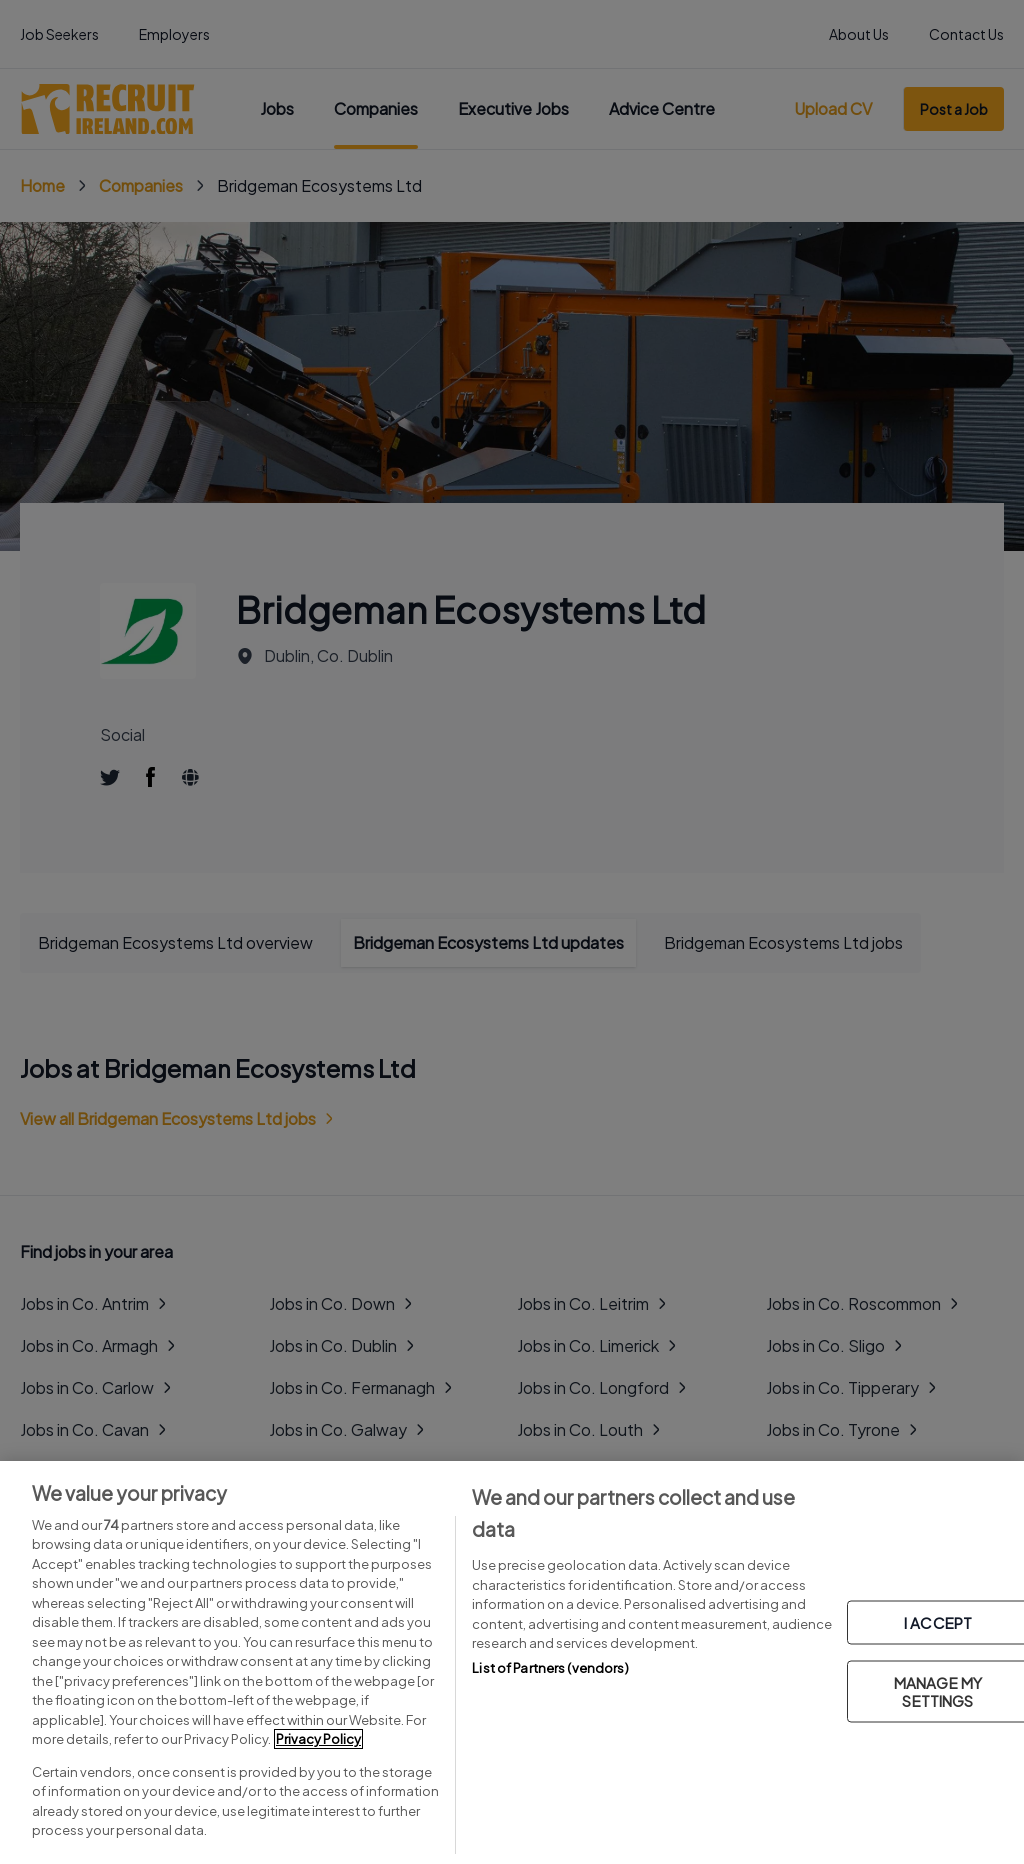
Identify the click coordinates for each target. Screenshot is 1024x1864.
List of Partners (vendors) (550, 1668)
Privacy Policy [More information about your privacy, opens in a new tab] (318, 1739)
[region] (512, 1662)
